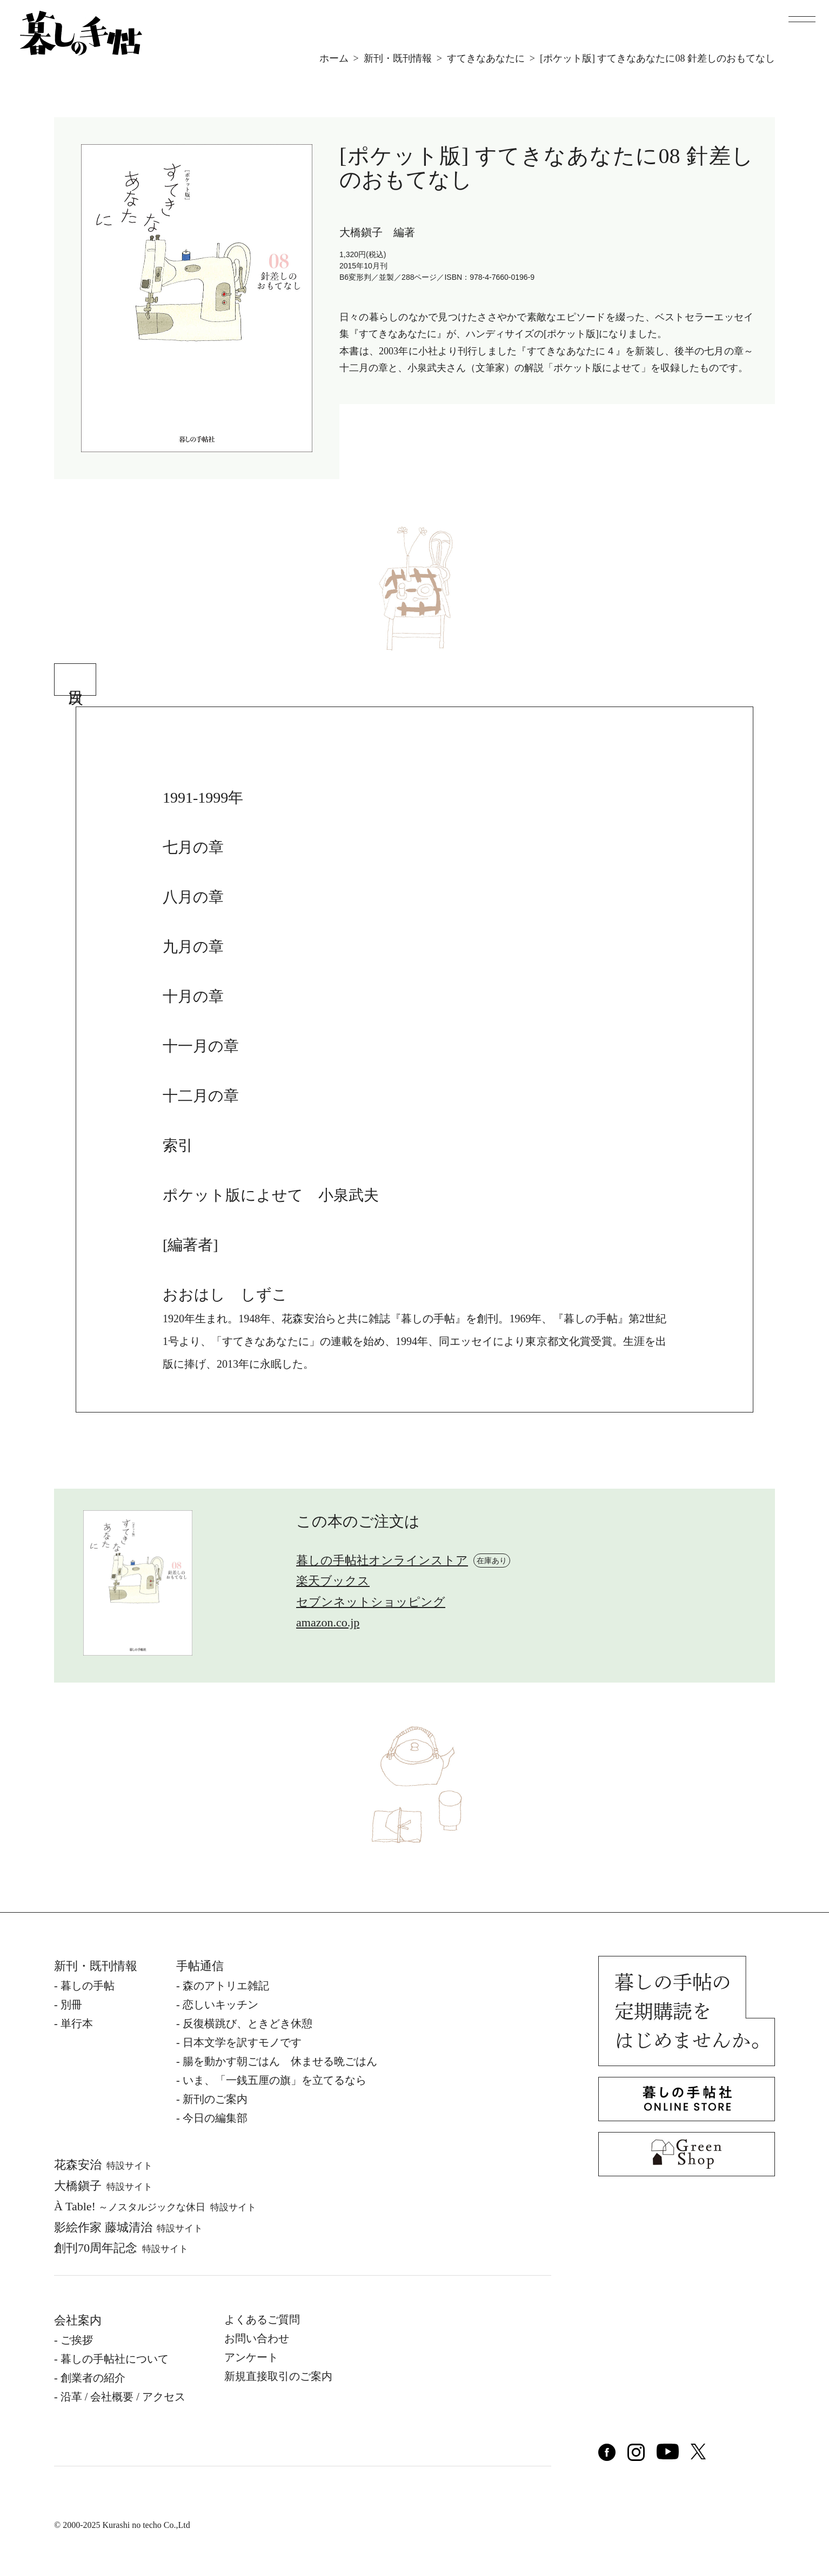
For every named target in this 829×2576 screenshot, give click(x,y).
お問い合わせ (256, 2338)
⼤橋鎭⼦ (103, 2185)
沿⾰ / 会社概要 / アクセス (123, 2397)
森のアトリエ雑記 (226, 1986)
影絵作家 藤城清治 (128, 2227)
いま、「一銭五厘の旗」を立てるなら (274, 2080)
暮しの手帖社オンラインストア (382, 1560)
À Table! (155, 2206)
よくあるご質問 (262, 2319)
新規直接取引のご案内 (278, 2376)
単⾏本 (77, 2023)
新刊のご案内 (215, 2099)
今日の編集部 (215, 2118)
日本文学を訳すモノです (242, 2042)
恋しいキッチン (220, 2004)
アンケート (251, 2357)
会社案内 (78, 2320)
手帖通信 (200, 1966)
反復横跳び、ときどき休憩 (247, 2023)
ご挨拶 (77, 2340)
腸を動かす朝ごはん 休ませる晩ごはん (280, 2061)
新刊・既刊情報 (398, 58)
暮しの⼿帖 (88, 1986)
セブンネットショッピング (370, 1602)
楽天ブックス (333, 1581)
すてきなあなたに (486, 58)
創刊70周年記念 (121, 2248)
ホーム (334, 58)
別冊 (71, 2004)
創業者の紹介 (93, 2378)
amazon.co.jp (327, 1622)
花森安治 (103, 2164)
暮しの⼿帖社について (115, 2359)
